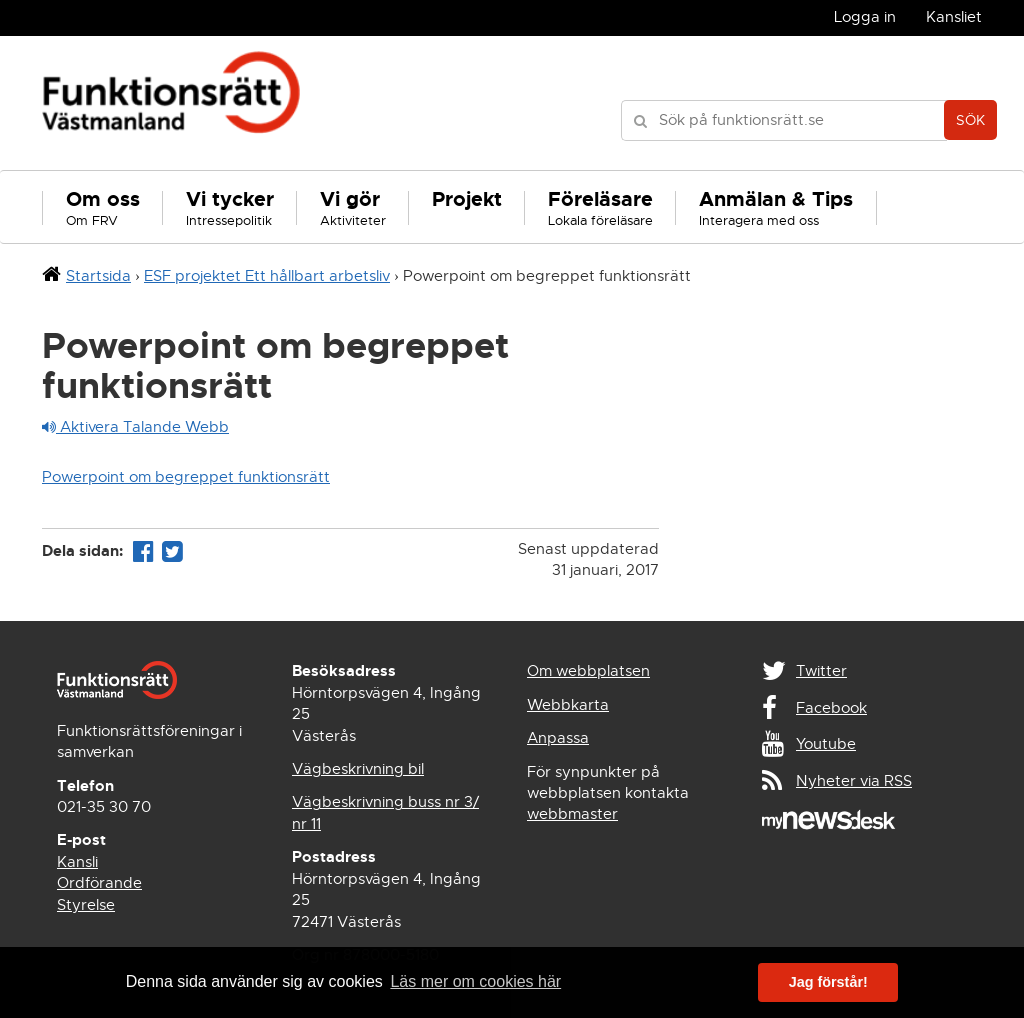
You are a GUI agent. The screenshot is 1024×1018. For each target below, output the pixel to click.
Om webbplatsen (588, 671)
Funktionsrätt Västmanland (171, 103)
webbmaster (572, 814)
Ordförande (99, 883)
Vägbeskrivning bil (358, 769)
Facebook (831, 708)
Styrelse (86, 905)
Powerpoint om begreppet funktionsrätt (186, 477)
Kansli (77, 862)
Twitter (821, 671)
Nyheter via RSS (854, 781)
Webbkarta (568, 705)
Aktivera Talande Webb (135, 427)
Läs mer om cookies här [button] (475, 981)
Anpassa (558, 738)
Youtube (826, 744)
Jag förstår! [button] (828, 982)
